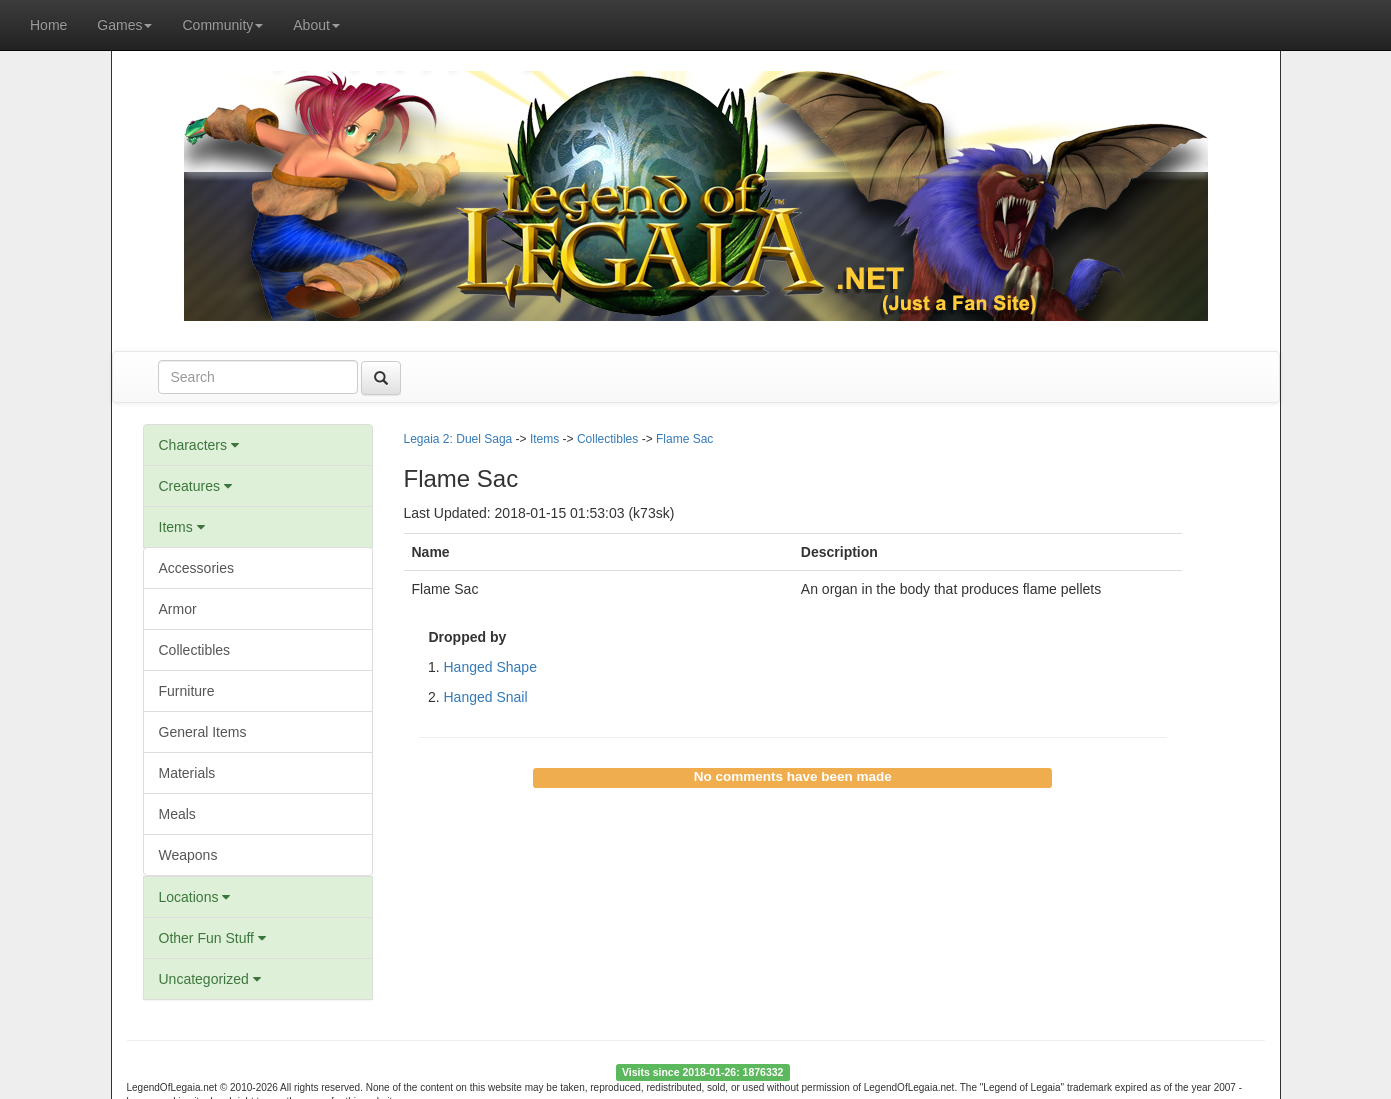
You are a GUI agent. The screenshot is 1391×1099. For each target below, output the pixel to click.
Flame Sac (684, 439)
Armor (178, 609)
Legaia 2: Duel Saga (458, 439)
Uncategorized (210, 979)
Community (222, 25)
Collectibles (195, 650)
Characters (199, 445)
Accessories (196, 568)
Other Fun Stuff (212, 938)
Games (124, 25)
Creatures (195, 486)
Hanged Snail (486, 697)
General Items (203, 732)
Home (48, 25)
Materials (187, 773)
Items (182, 527)
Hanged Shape (490, 667)
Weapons (188, 855)
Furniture (187, 691)
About (316, 25)
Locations (195, 897)
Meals (177, 814)
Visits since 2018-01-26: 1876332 (703, 1072)
